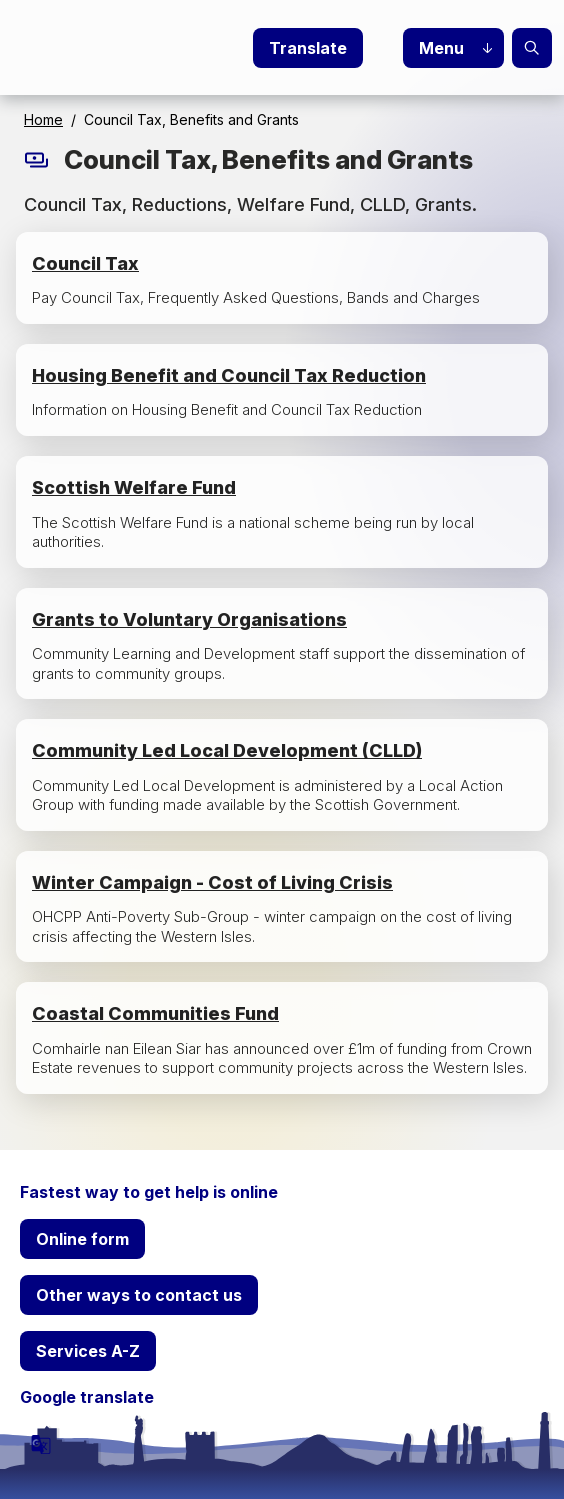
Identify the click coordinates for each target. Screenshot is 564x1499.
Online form (82, 1239)
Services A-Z (88, 1351)
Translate (308, 48)
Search (532, 48)
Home (43, 119)
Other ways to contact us (139, 1295)
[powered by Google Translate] (41, 1444)
